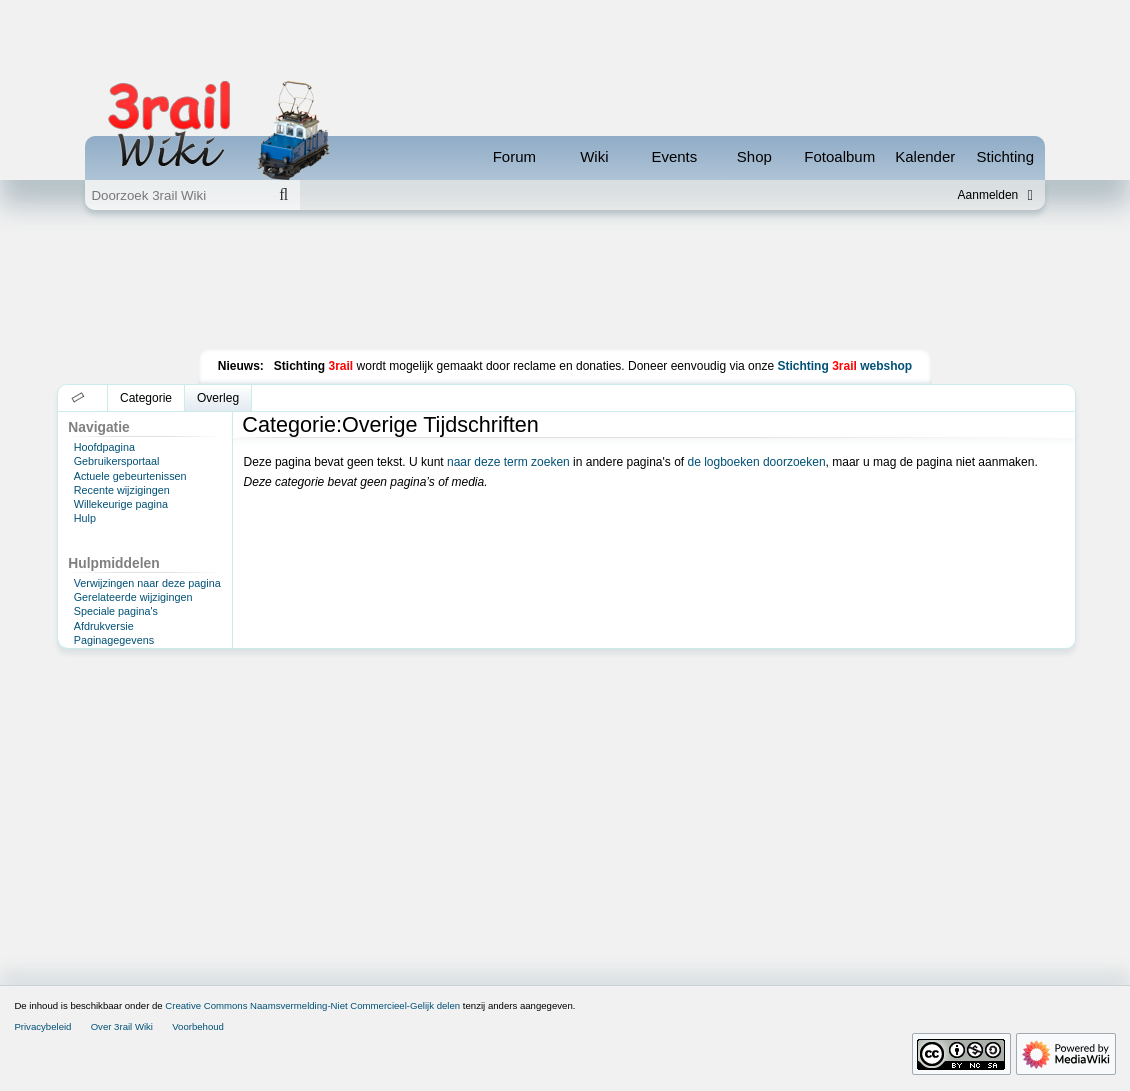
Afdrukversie (104, 626)
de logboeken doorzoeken (756, 462)
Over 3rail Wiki (122, 1026)
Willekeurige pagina (121, 504)
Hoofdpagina (104, 447)
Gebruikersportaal (117, 461)
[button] (78, 398)
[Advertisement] (564, 284)
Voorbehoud (198, 1026)
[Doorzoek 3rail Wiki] (176, 195)
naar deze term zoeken (508, 462)
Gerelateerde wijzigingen (133, 597)
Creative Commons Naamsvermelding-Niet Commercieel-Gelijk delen (312, 1005)
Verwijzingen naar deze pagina (147, 583)
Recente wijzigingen (122, 490)
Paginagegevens (114, 640)
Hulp (85, 518)
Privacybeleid (42, 1026)
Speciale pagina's (116, 611)
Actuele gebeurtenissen (130, 476)
